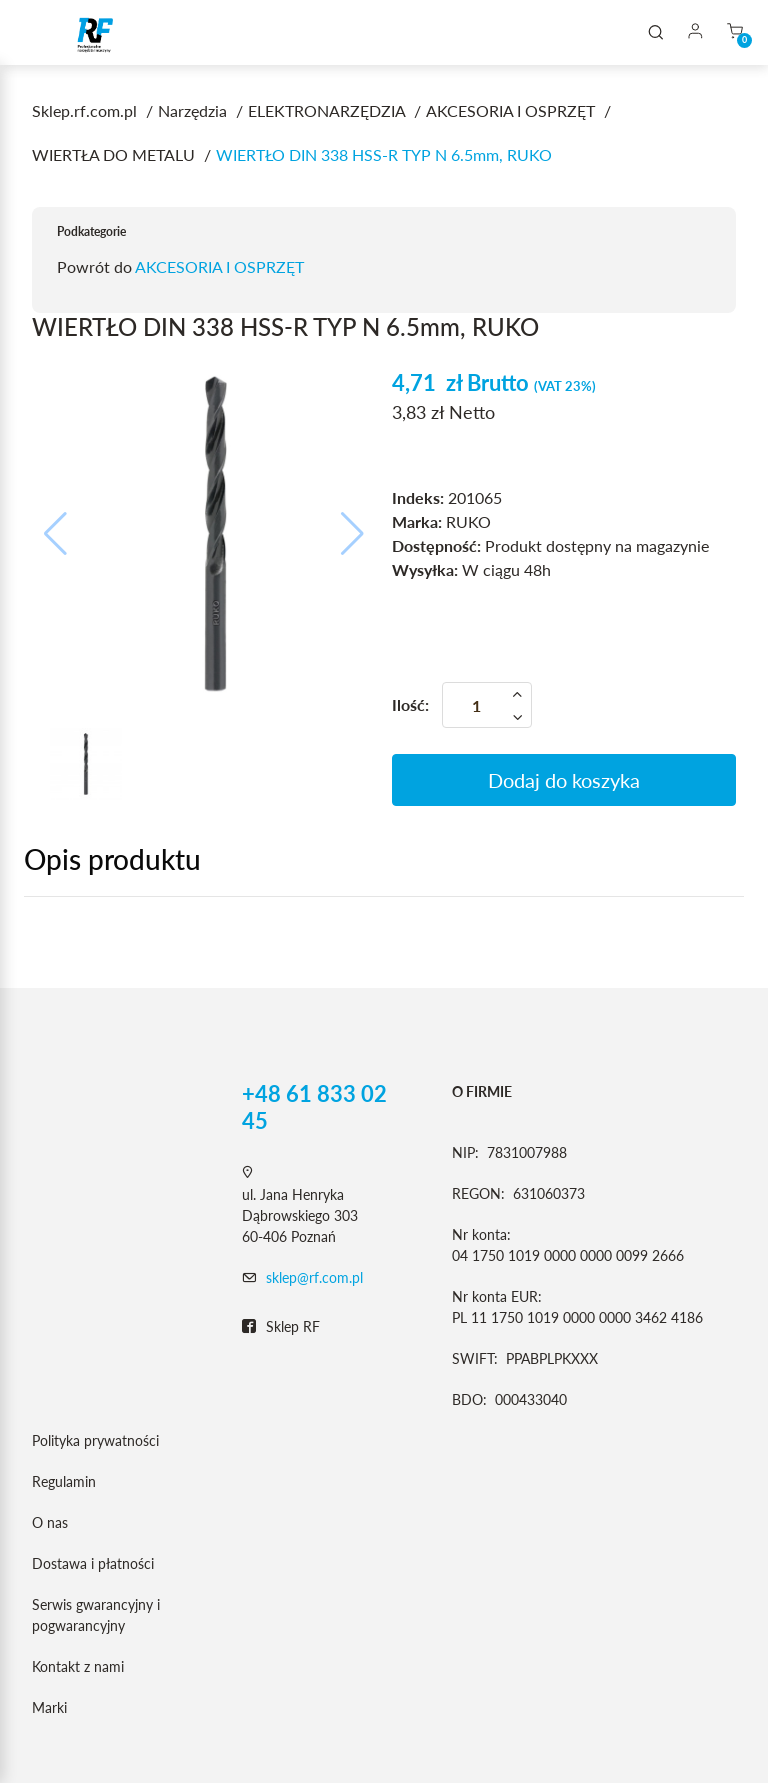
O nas (50, 1522)
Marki (49, 1707)
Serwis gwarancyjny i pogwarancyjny (96, 1615)
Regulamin (64, 1481)
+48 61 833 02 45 (314, 1107)
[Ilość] (487, 705)
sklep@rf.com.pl (314, 1277)
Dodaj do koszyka (564, 780)
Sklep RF (281, 1327)
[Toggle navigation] (44, 33)
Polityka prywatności (95, 1440)
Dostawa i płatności (93, 1563)
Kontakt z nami (78, 1666)
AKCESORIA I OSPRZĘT (219, 266)
